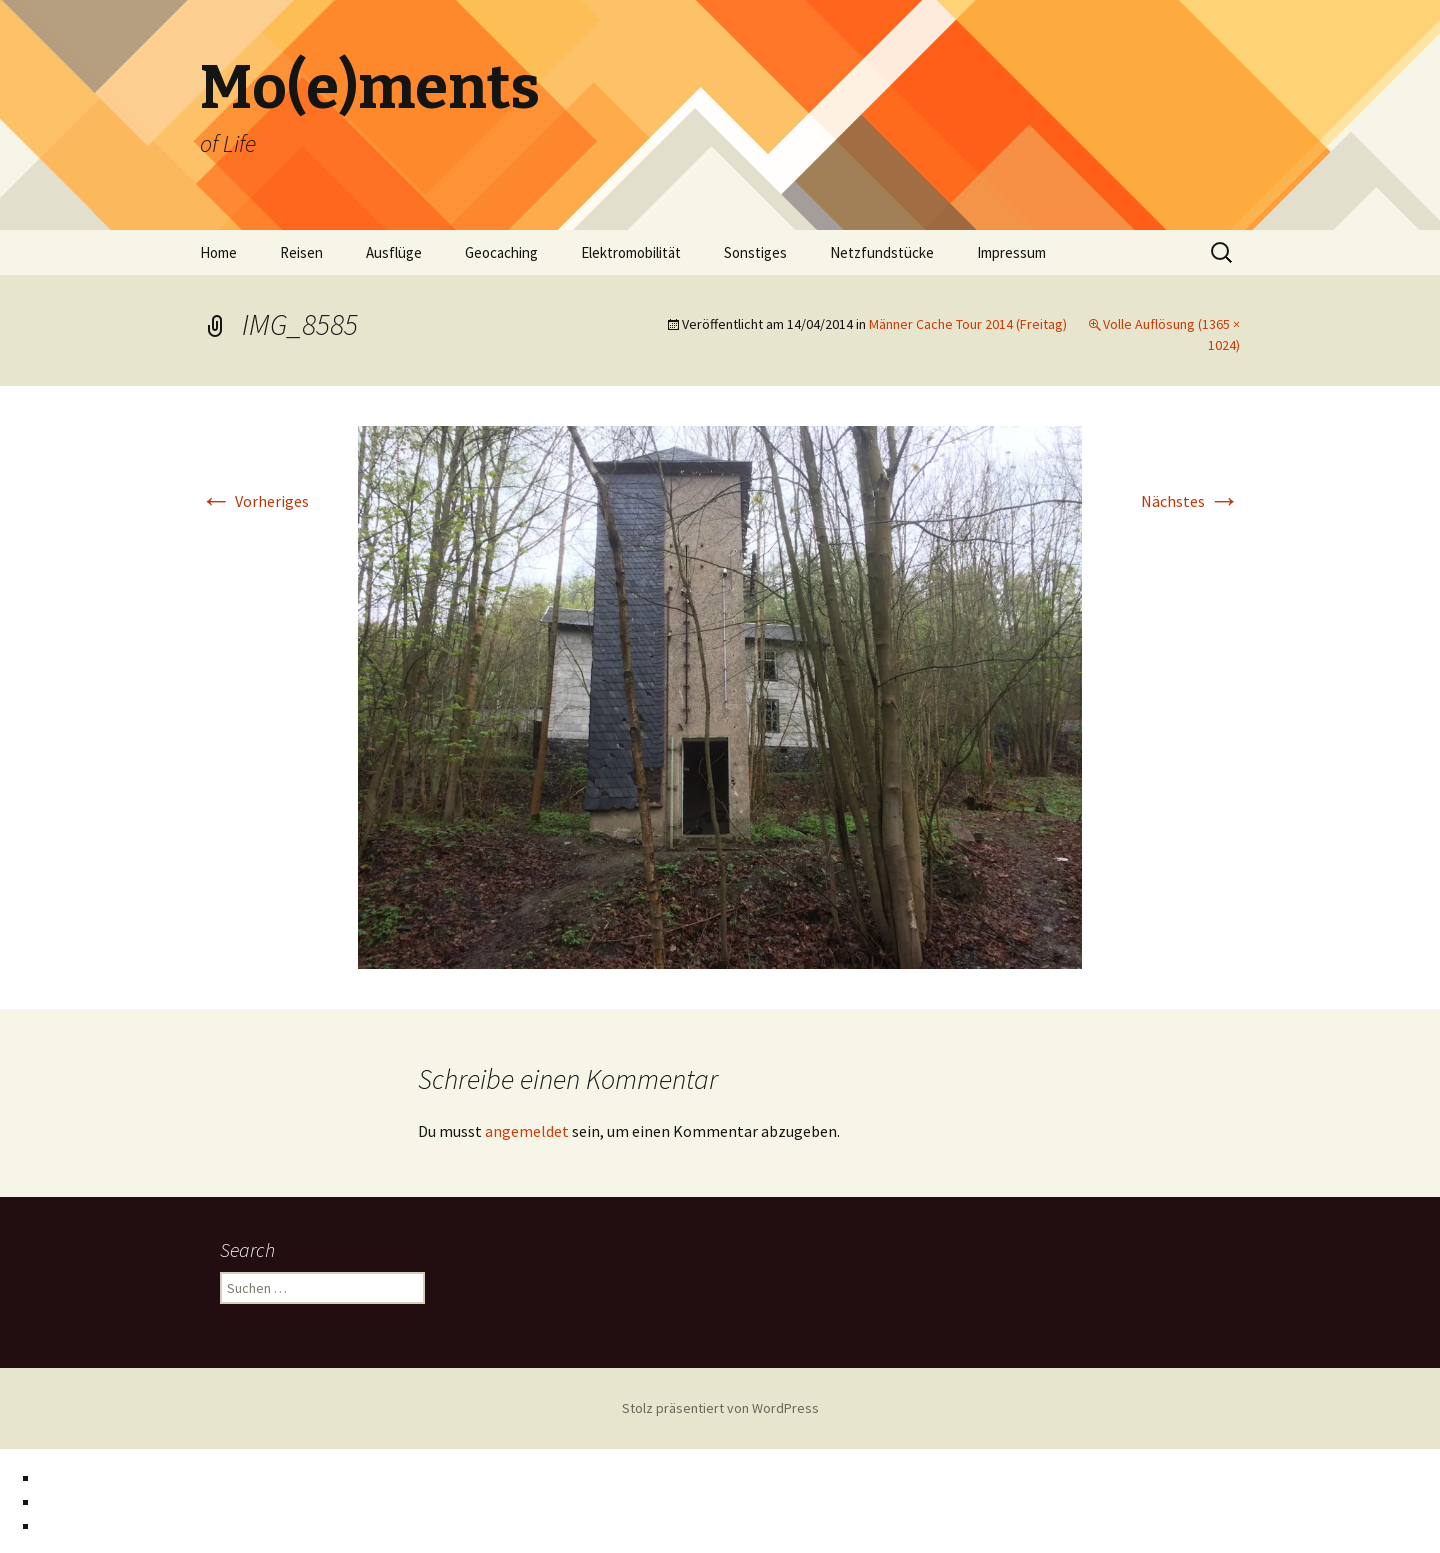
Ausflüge (394, 252)
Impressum (1011, 252)
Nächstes (1190, 501)
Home (218, 252)
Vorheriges (254, 501)
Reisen (301, 252)
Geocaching (501, 252)
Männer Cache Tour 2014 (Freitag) (968, 324)
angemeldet (527, 1131)
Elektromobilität (631, 252)
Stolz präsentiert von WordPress (720, 1408)
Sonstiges (755, 252)
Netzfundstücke (882, 252)
